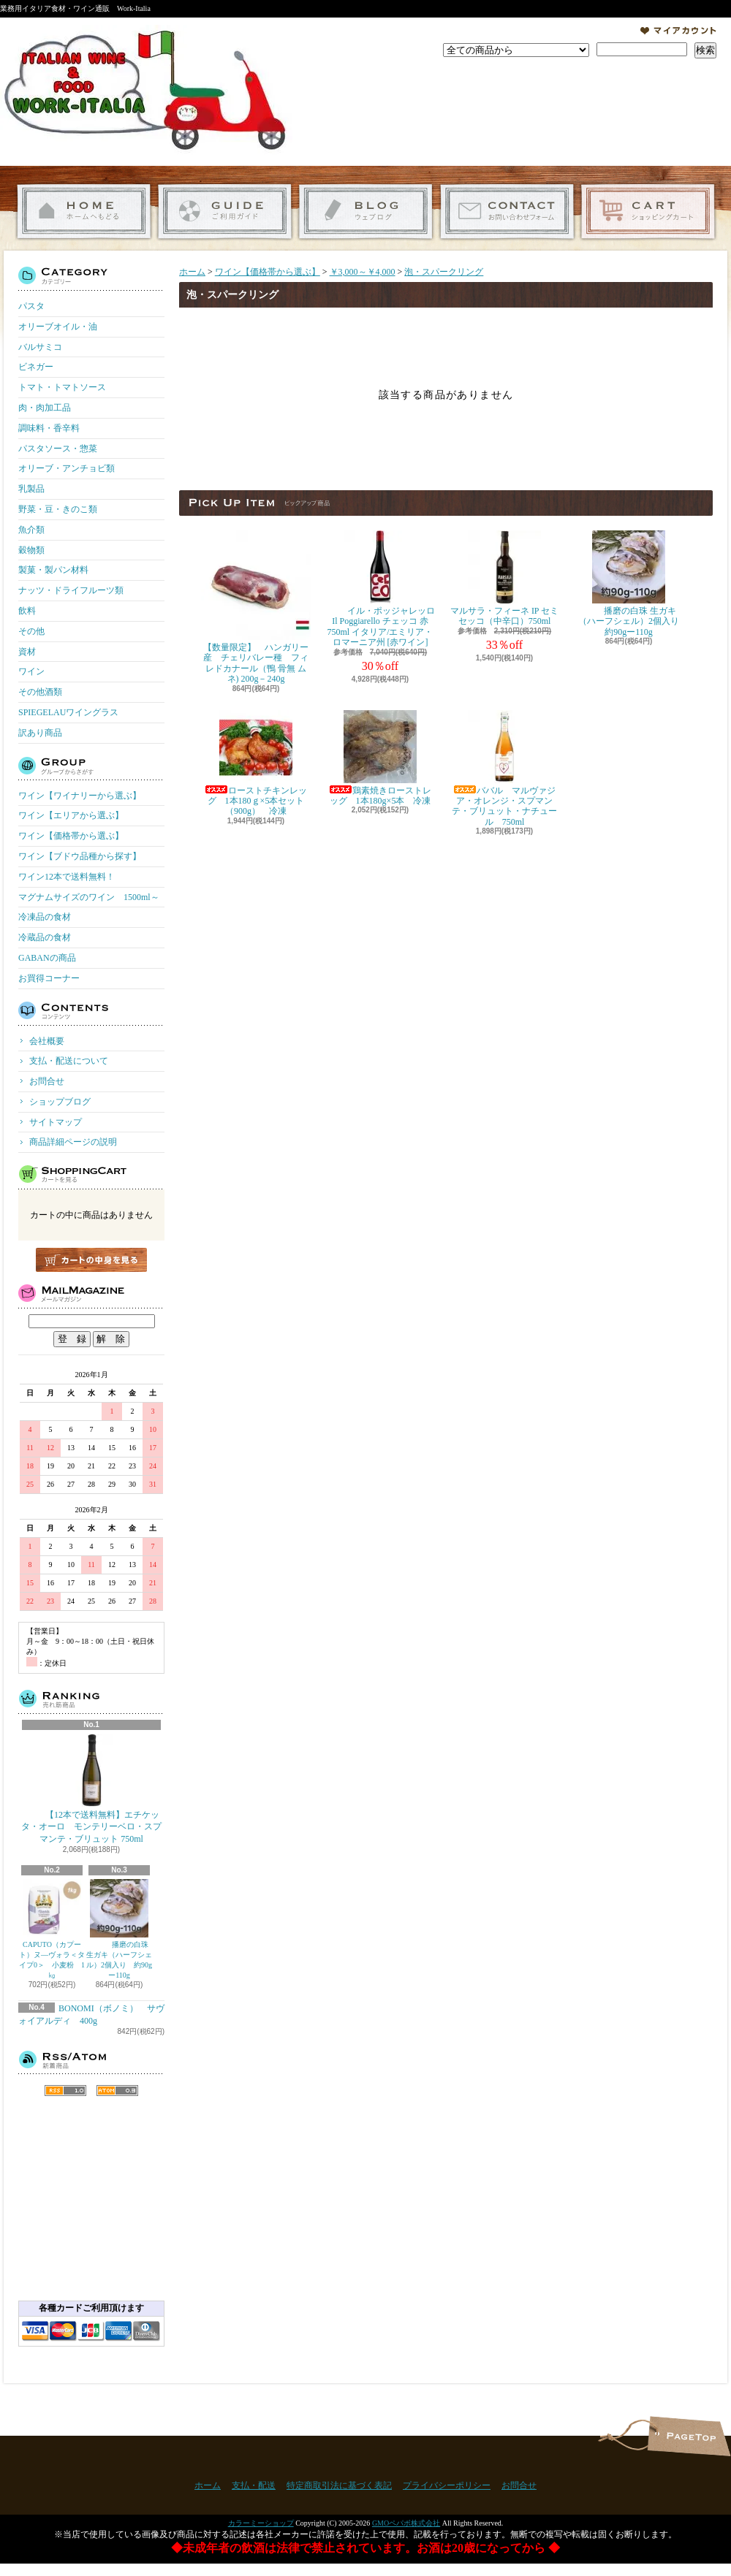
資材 (27, 652)
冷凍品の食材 (44, 917)
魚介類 (31, 530)
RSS (65, 2090)
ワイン (31, 671)
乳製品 (31, 489)
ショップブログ (365, 211)
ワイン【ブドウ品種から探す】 (79, 856)
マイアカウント (678, 31)
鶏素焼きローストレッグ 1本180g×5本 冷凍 (380, 758)
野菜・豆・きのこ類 (57, 509)
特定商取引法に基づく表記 (339, 2485)
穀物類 (31, 550)
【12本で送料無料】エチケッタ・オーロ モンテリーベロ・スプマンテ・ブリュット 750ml (91, 1789)
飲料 (27, 611)
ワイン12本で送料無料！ (66, 877)
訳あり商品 (40, 733)
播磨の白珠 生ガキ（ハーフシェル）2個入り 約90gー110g (119, 1929)
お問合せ (506, 211)
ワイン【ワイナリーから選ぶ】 (79, 795)
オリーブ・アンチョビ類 (66, 468)
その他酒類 (40, 692)
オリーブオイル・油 (57, 326)
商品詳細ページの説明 (73, 1142)
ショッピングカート (648, 211)
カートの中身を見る (91, 1260)
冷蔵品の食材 (44, 937)
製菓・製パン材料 (53, 570)
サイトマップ (55, 1122)
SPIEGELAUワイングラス (68, 712)
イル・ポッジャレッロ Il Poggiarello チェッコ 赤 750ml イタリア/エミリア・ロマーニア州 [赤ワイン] (380, 588)
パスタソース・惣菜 (57, 448)
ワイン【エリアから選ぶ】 (71, 815)
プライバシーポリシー (447, 2485)
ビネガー (35, 367)
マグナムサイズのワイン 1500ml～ (88, 897)
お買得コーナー (49, 978)
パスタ (31, 306)
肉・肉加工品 (44, 408)
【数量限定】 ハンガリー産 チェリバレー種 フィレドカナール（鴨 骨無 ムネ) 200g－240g (256, 607)
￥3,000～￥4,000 (362, 272)
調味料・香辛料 (49, 428)
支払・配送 (254, 2485)
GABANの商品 (47, 958)
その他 (31, 631)
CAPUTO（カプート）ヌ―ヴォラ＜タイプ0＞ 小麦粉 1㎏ (52, 1929)
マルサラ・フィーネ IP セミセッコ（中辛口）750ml (504, 578)
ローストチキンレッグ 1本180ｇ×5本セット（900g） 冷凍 (256, 763)
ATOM (117, 2090)
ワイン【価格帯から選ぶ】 (71, 836)
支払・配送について (224, 211)
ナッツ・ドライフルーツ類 (71, 590)
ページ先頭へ (689, 2436)
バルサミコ (40, 347)
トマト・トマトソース (62, 387)
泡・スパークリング (443, 272)
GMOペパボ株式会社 (406, 2523)
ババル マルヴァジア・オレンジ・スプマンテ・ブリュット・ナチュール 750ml (504, 768)
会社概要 (46, 1041)
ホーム (83, 211)
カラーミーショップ (261, 2523)
